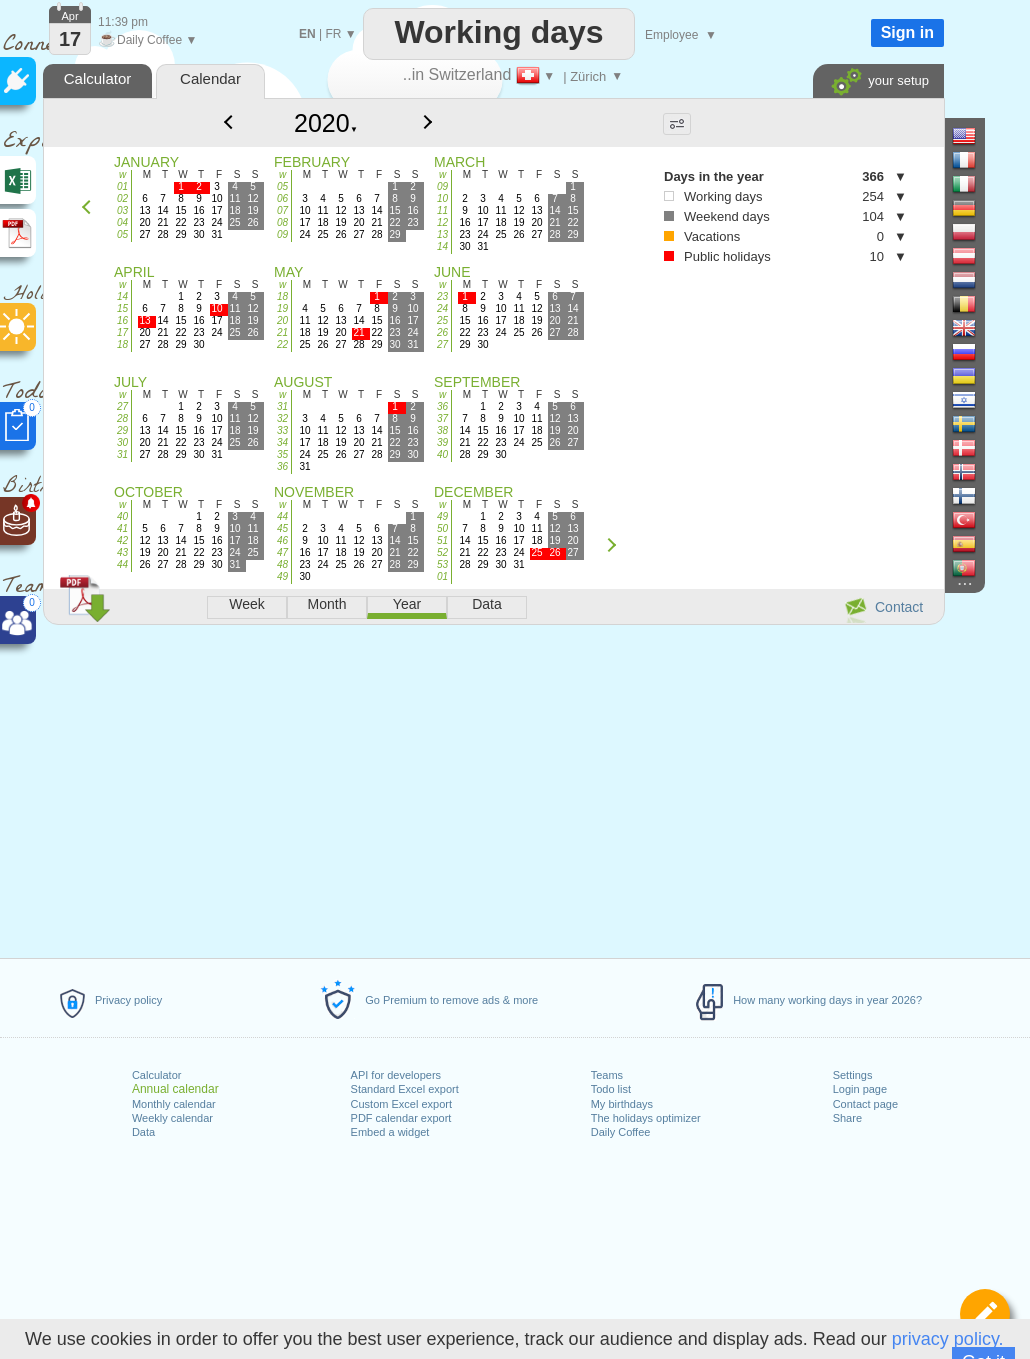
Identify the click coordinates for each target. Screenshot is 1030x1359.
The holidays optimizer (646, 1118)
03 (122, 210)
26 (442, 332)
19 (282, 308)
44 (122, 564)
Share (847, 1118)
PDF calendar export (401, 1118)
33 (282, 430)
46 (282, 540)
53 (442, 564)
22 (282, 344)
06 (282, 198)
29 (122, 430)
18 (122, 344)
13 (442, 234)
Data (143, 1132)
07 (282, 210)
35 (282, 454)
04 (122, 222)
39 (442, 442)
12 (442, 222)
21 (282, 332)
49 (282, 576)
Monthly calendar (174, 1104)
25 (442, 320)
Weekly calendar (172, 1118)
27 (442, 344)
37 (442, 418)
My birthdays (622, 1104)
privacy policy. (948, 1339)
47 (282, 552)
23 (442, 296)
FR (333, 34)
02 (122, 198)
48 (282, 564)
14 (442, 246)
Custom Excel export (401, 1104)
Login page (860, 1089)
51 (442, 540)
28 (122, 418)
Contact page (865, 1104)
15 (122, 308)
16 (122, 320)
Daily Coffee (621, 1132)
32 (282, 418)
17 (122, 332)
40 (442, 454)
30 (122, 442)
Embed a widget (390, 1132)
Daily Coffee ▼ (147, 40)
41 (122, 528)
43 (122, 552)
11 (442, 210)
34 (282, 442)
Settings (853, 1075)
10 (442, 198)
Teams (607, 1075)
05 (122, 234)
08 (282, 222)
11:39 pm (123, 22)
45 (282, 528)
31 (122, 454)
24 (442, 308)
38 (442, 430)
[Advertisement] (493, 788)
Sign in (907, 32)
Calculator (157, 1075)
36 (282, 466)
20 (282, 320)
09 (282, 234)
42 (122, 540)
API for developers (396, 1075)
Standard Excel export (405, 1089)
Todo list (611, 1089)
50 (442, 528)
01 (122, 186)
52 (442, 552)
